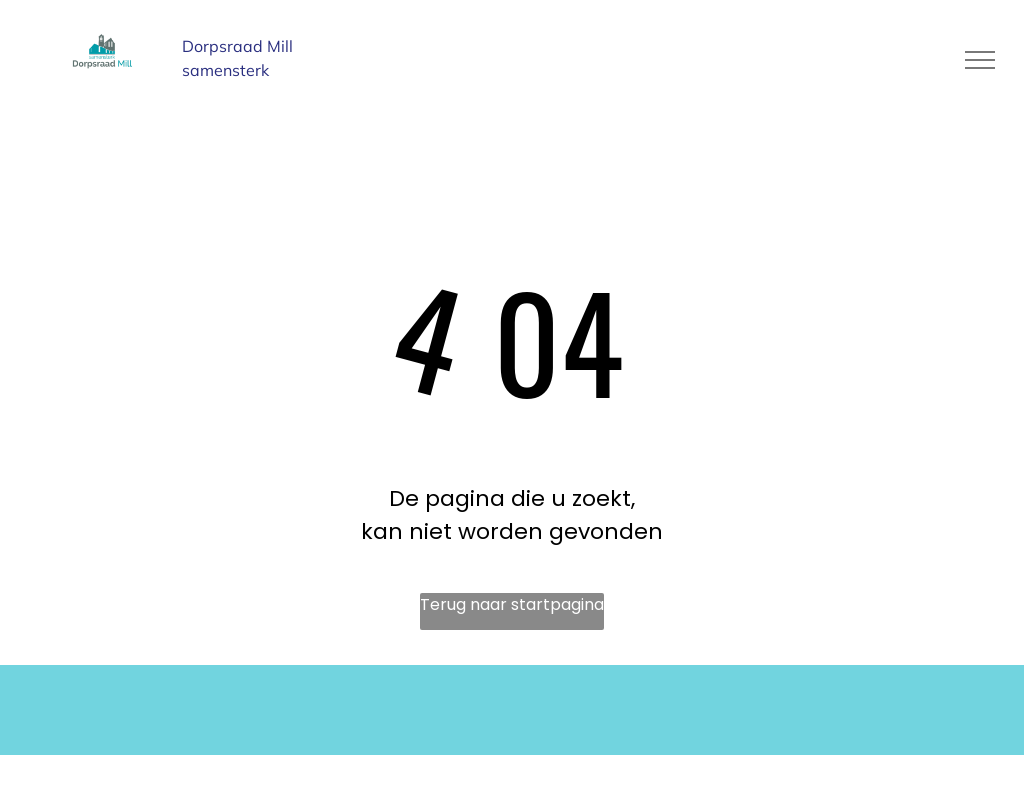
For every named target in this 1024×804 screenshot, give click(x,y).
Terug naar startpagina (512, 604)
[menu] (980, 60)
